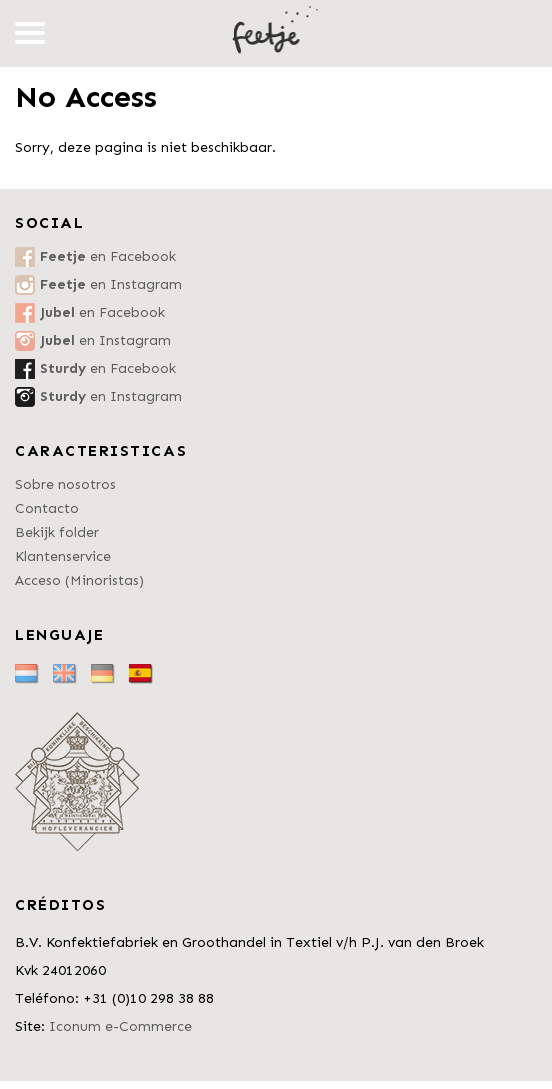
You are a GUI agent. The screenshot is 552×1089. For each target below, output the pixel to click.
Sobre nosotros (65, 484)
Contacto (47, 508)
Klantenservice (63, 556)
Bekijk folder (57, 532)
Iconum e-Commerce (120, 1026)
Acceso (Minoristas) (79, 580)
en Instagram (111, 284)
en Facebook (108, 256)
